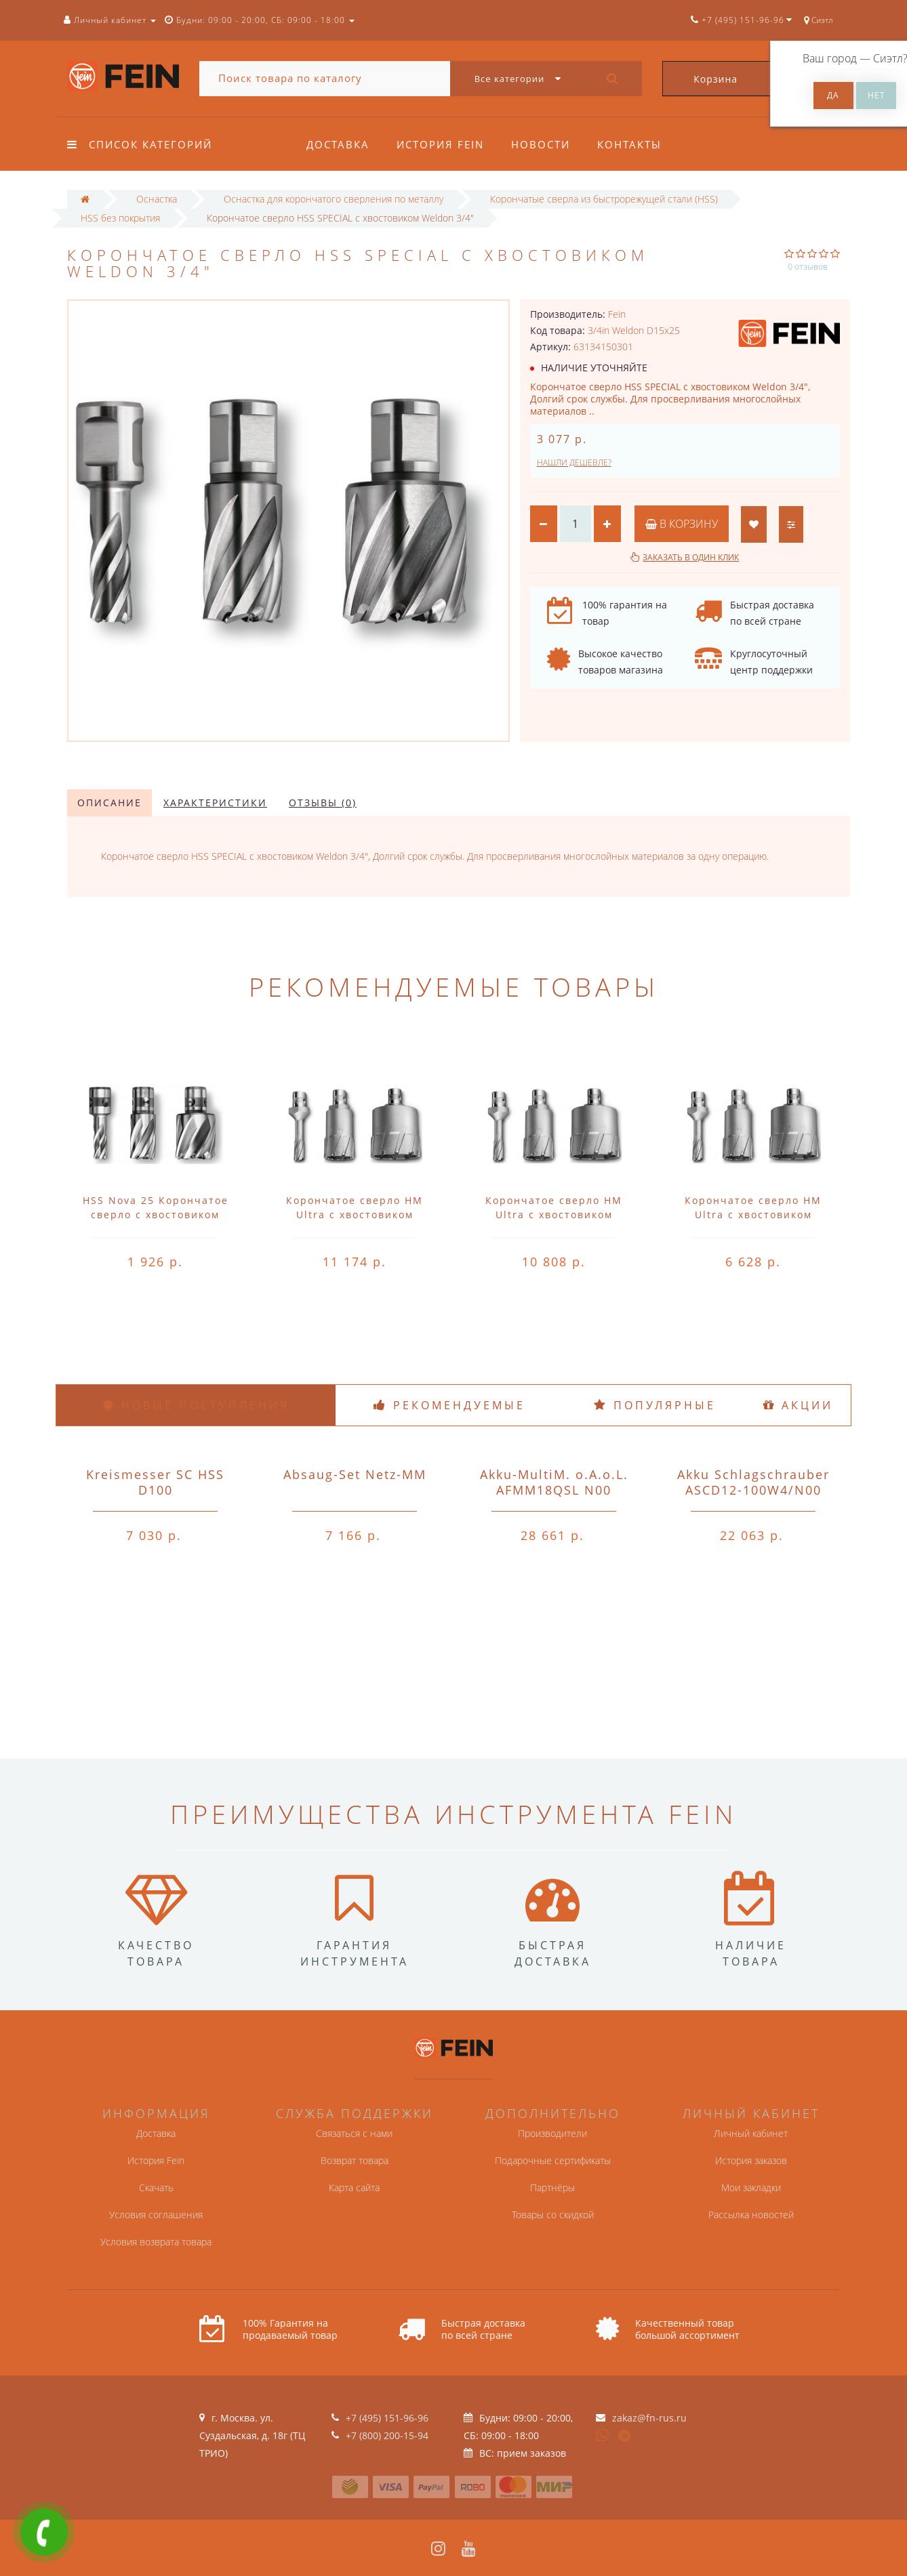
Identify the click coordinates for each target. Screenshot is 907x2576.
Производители (552, 2133)
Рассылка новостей (751, 2214)
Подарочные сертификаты (553, 2160)
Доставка (337, 144)
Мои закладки (751, 2187)
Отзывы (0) (323, 802)
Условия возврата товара (155, 2241)
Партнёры (552, 2187)
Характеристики (215, 802)
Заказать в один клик (691, 557)
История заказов (751, 2160)
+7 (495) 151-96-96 (387, 2417)
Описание (109, 802)
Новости (544, 144)
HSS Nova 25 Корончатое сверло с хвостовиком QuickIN (155, 1214)
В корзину (681, 523)
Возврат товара (354, 2160)
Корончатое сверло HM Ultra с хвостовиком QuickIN (354, 1214)
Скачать (156, 2187)
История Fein (442, 144)
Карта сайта (354, 2187)
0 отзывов (808, 266)
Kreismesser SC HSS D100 (155, 1482)
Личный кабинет (751, 2133)
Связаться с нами (354, 2133)
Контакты (635, 144)
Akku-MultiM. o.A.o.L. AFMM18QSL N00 (554, 1482)
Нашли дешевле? (574, 462)
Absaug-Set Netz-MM (354, 1474)
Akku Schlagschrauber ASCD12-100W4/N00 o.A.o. (753, 1490)
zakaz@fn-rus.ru (649, 2417)
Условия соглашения (156, 2214)
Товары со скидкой (553, 2214)
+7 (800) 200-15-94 (387, 2435)
